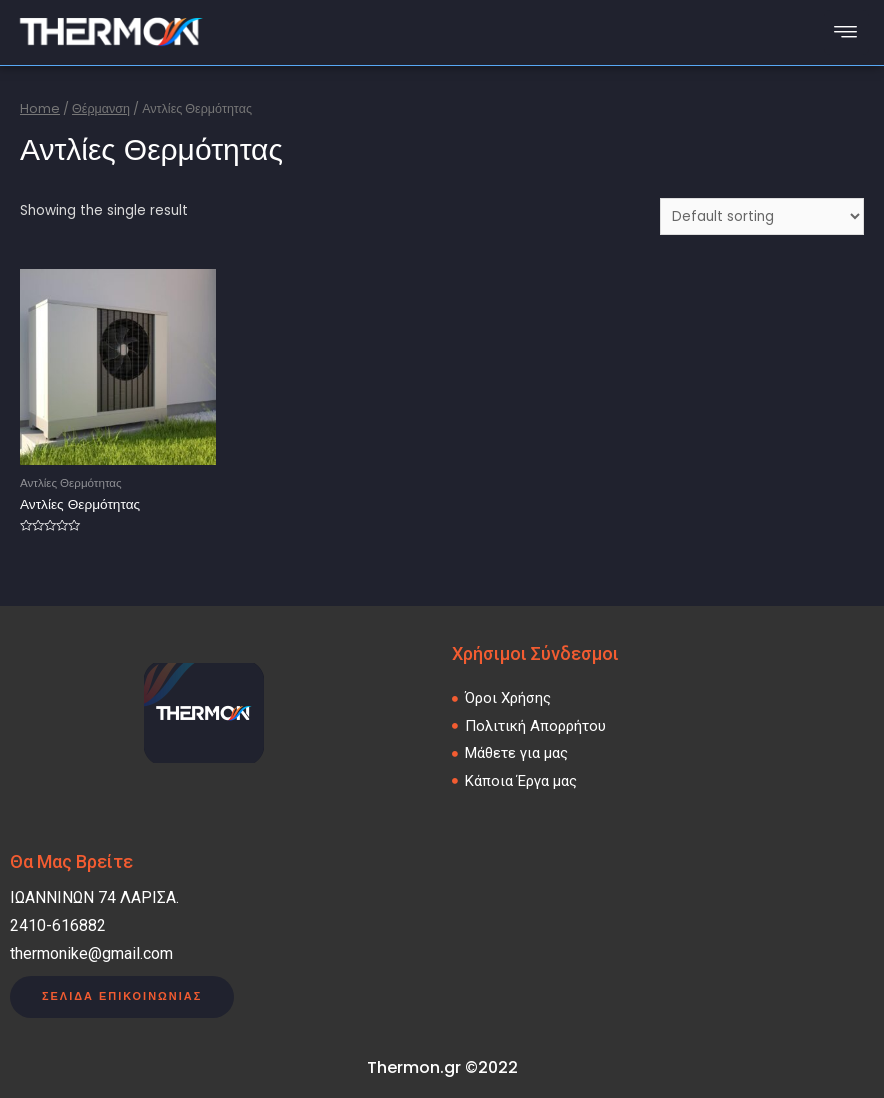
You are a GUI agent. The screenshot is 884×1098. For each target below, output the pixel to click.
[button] (122, 997)
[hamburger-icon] (846, 32)
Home (40, 108)
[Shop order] (762, 216)
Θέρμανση (101, 108)
